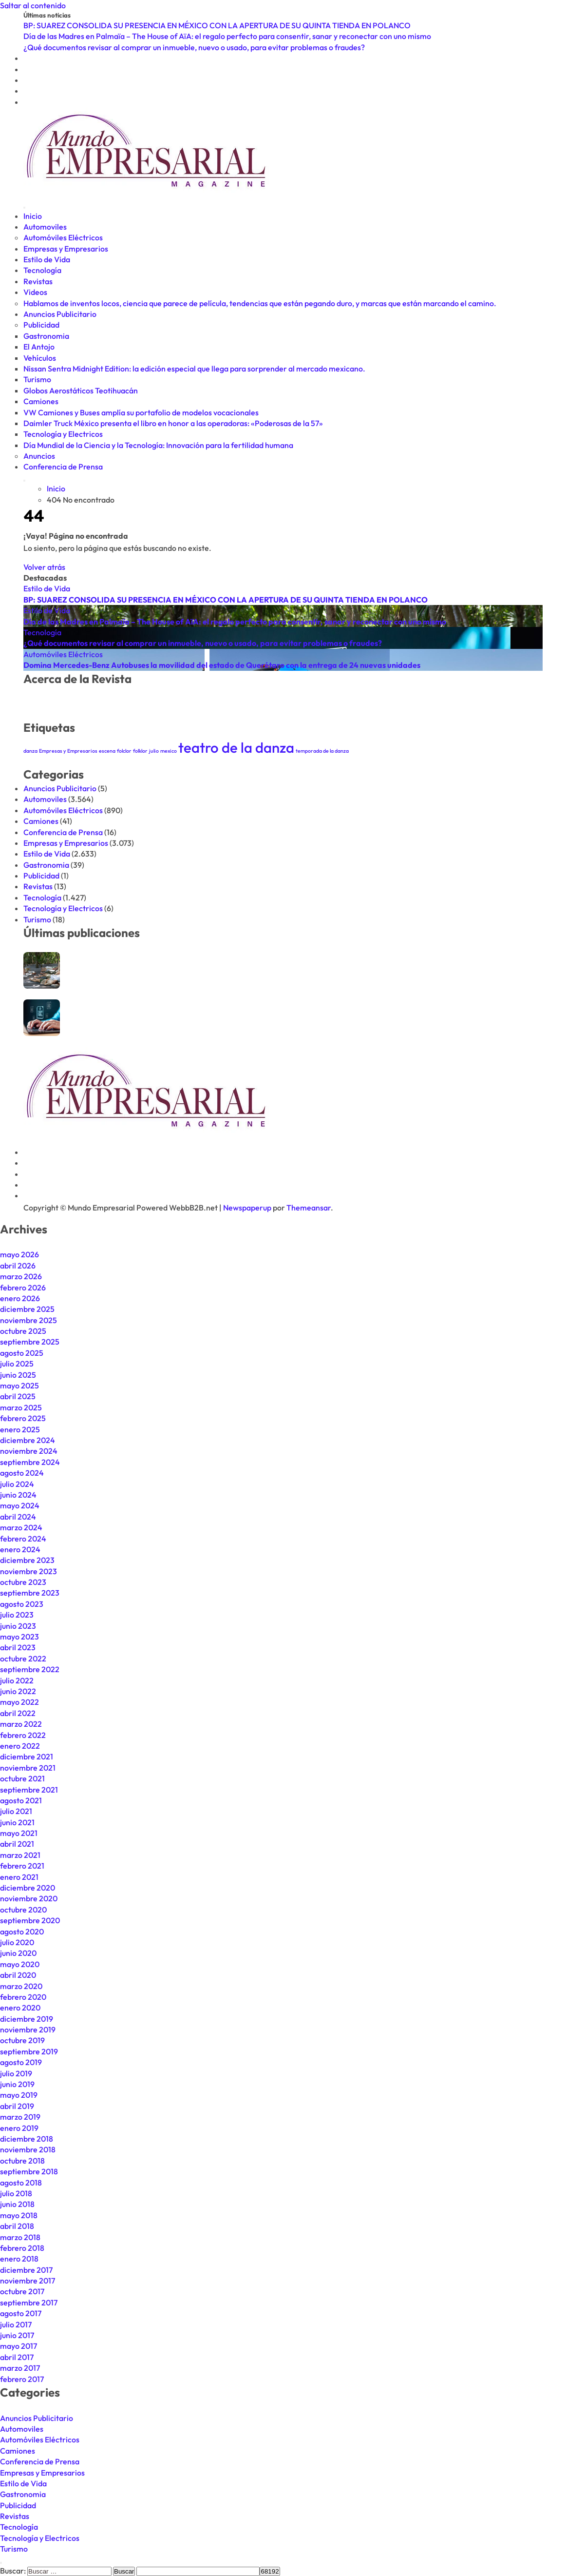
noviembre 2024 (28, 1451)
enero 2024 (20, 1549)
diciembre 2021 (26, 1756)
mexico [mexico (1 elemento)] (168, 750)
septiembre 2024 (30, 1462)
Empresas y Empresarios (65, 249)
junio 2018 (17, 2204)
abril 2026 (18, 1265)
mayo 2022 (19, 1702)
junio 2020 (18, 1953)
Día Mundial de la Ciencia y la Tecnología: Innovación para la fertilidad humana (158, 445)
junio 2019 (17, 2084)
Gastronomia (46, 336)
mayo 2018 (19, 2215)
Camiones (40, 401)
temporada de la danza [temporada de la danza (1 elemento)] (322, 750)
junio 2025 (18, 1375)
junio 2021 (17, 1822)
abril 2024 (18, 1517)
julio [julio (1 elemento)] (154, 750)
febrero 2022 (23, 1735)
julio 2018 (16, 2193)
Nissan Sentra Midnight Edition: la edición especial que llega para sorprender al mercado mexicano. (194, 368)
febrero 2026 (23, 1287)
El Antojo (39, 346)
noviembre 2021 (28, 1768)
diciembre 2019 (26, 2019)
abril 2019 (17, 2106)
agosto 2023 (21, 1604)
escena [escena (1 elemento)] (107, 750)
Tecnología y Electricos (63, 434)
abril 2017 (17, 2357)
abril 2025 (18, 1396)
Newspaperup (247, 1207)
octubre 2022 (23, 1658)
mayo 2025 (19, 1385)
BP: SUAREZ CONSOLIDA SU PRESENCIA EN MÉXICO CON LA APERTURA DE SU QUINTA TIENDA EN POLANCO (225, 600)
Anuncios (39, 456)
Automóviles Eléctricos (63, 237)
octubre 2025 (23, 1331)
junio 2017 (17, 2335)
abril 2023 (18, 1647)
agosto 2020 (22, 1931)
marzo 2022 (21, 1724)
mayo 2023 (19, 1636)
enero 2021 (19, 1877)
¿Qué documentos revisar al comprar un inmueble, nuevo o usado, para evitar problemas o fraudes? (202, 643)
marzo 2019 (20, 2117)
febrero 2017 (22, 2379)
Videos (35, 292)
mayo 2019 (19, 2095)
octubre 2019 (22, 2040)
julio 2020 (17, 1942)
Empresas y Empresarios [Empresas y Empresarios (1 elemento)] (68, 750)
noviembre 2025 (28, 1320)
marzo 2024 (21, 1527)
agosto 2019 (21, 2062)
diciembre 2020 (27, 1888)
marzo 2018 (20, 2237)
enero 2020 (20, 2007)
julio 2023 (17, 1615)
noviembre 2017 (27, 2280)
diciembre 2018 (26, 2139)
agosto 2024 (22, 1473)
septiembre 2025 (29, 1342)
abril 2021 (17, 1844)
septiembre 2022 (29, 1669)
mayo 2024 (19, 1505)
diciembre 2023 (27, 1560)
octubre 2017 (22, 2291)
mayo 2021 (19, 1833)
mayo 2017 (18, 2346)
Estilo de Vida (46, 259)
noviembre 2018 (28, 2149)
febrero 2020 (23, 1997)
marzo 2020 (21, 1986)
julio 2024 (17, 1484)
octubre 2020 (23, 1909)
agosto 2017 (20, 2313)
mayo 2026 (19, 1254)
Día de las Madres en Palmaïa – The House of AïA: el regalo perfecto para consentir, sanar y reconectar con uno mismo (234, 621)
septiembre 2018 (29, 2171)
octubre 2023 (23, 1582)
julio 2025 (17, 1363)
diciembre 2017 (26, 2270)
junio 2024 (18, 1495)
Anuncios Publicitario (59, 314)
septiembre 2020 (30, 1920)
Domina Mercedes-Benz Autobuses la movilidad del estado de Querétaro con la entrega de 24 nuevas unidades (221, 665)
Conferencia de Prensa (63, 466)
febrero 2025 (23, 1418)
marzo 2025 (21, 1407)
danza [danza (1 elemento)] (30, 750)
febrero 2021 (22, 1866)
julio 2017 (16, 2324)
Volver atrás (44, 567)
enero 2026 (20, 1298)
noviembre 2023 (28, 1571)
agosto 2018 (21, 2182)
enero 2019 (19, 2128)
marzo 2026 (21, 1276)
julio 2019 (16, 2073)
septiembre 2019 (29, 2051)
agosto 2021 (21, 1800)
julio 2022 (17, 1680)
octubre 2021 (22, 1778)
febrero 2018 (22, 2248)
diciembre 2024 (27, 1440)
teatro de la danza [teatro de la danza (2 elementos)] (236, 748)
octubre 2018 (22, 2161)
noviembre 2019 (28, 2029)
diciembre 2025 (27, 1309)
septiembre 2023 (29, 1593)
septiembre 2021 (29, 1790)
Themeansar (308, 1207)
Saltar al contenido (33, 5)
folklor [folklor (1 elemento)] (140, 750)
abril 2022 (18, 1713)
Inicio (32, 216)
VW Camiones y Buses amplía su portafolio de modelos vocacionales (141, 412)
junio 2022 (18, 1691)
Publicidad (41, 325)
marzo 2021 (20, 1855)
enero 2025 (20, 1429)
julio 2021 (16, 1811)
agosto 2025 (21, 1353)
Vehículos (39, 358)
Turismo (37, 379)
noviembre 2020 (28, 1898)
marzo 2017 (20, 2368)
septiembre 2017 (28, 2302)
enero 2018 (19, 2259)
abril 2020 (18, 1975)
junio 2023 (18, 1626)
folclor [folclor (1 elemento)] (124, 750)
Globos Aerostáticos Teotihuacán (80, 390)
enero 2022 (20, 1746)
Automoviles (45, 227)
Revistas (38, 281)
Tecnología (42, 270)
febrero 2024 (23, 1538)
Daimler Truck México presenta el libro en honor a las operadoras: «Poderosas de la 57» (173, 423)
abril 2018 (17, 2226)
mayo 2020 (19, 1964)
